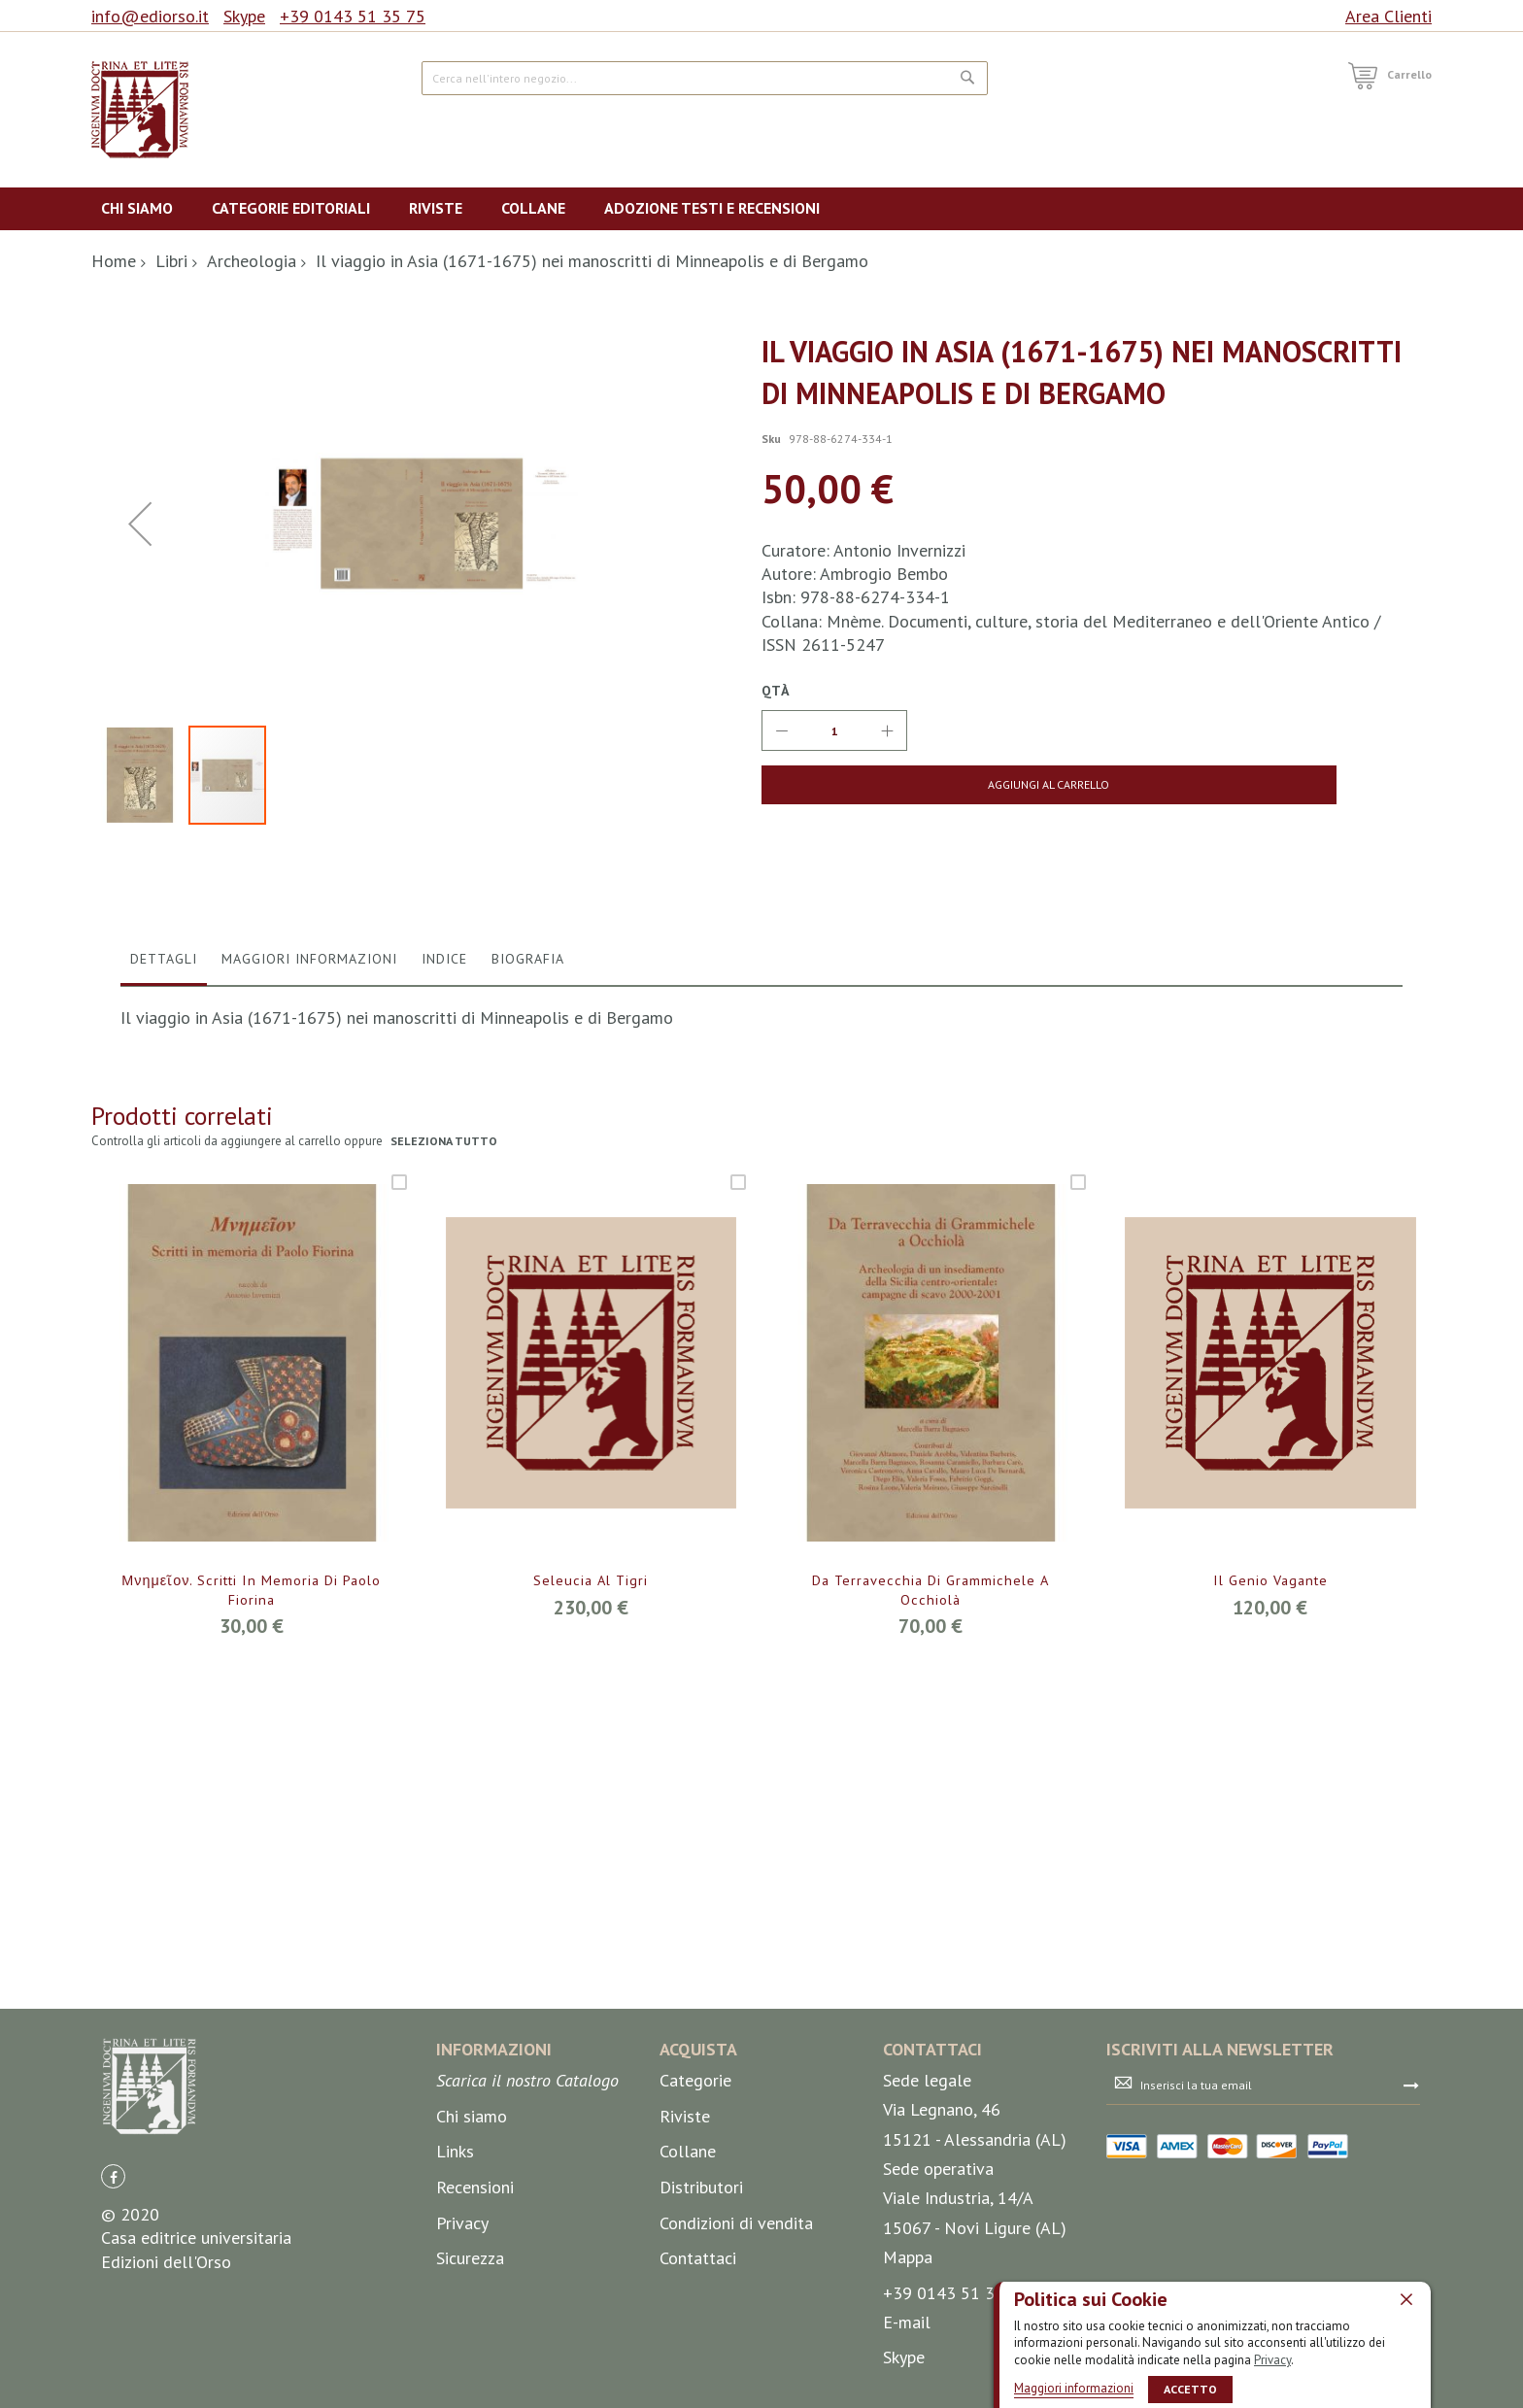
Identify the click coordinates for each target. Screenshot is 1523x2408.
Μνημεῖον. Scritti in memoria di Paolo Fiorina (251, 1997)
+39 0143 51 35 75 (352, 16)
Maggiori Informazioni (309, 1364)
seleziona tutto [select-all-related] (445, 1547)
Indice (444, 1364)
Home (113, 261)
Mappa (907, 2375)
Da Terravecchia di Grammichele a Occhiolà (930, 1997)
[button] (140, 726)
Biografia (527, 1364)
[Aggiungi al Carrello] (914, 784)
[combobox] (705, 78)
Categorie (695, 2199)
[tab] (163, 1368)
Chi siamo (471, 2234)
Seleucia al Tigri (590, 1986)
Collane (688, 2270)
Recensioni (475, 2305)
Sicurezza (470, 2376)
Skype (244, 16)
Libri (171, 261)
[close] (1406, 2298)
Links (455, 2270)
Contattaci (698, 2376)
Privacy (1272, 2359)
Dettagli (163, 1364)
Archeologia (251, 261)
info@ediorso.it (150, 16)
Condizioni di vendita (736, 2341)
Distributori (701, 2305)
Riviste (685, 2234)
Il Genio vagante (1270, 1986)
